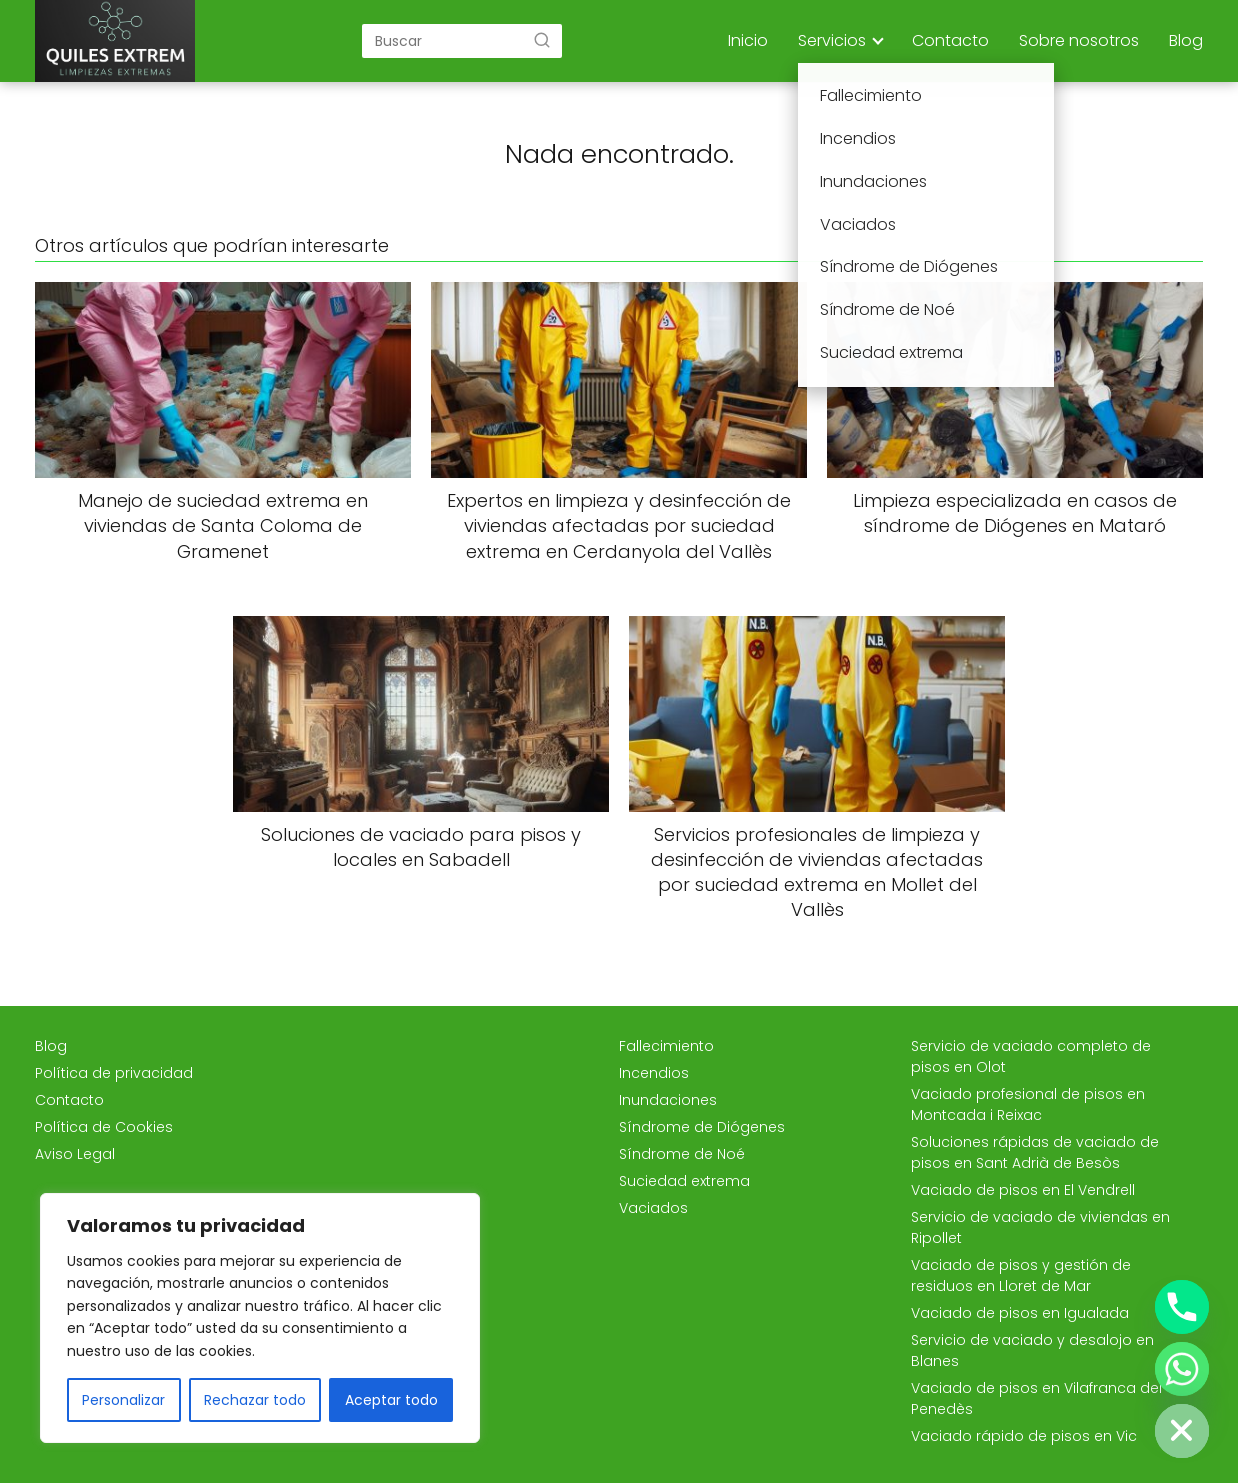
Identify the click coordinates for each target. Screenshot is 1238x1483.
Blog (1186, 40)
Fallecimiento (666, 1046)
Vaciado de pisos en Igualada (1020, 1313)
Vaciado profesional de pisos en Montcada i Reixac (1028, 1104)
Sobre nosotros (1079, 40)
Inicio (748, 40)
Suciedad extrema (684, 1181)
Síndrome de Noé (682, 1154)
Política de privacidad (114, 1073)
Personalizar (123, 1400)
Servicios (832, 40)
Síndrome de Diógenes (702, 1127)
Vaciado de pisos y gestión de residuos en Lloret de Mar (1021, 1275)
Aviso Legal (75, 1154)
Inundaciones (668, 1100)
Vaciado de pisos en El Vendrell (1023, 1190)
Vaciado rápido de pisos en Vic (1024, 1436)
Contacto (950, 40)
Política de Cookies (104, 1127)
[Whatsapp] (1182, 1369)
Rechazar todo (255, 1400)
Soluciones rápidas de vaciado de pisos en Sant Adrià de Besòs (1035, 1152)
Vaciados (653, 1208)
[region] (260, 1318)
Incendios (654, 1073)
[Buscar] (542, 40)
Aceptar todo (391, 1400)
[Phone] (1182, 1307)
